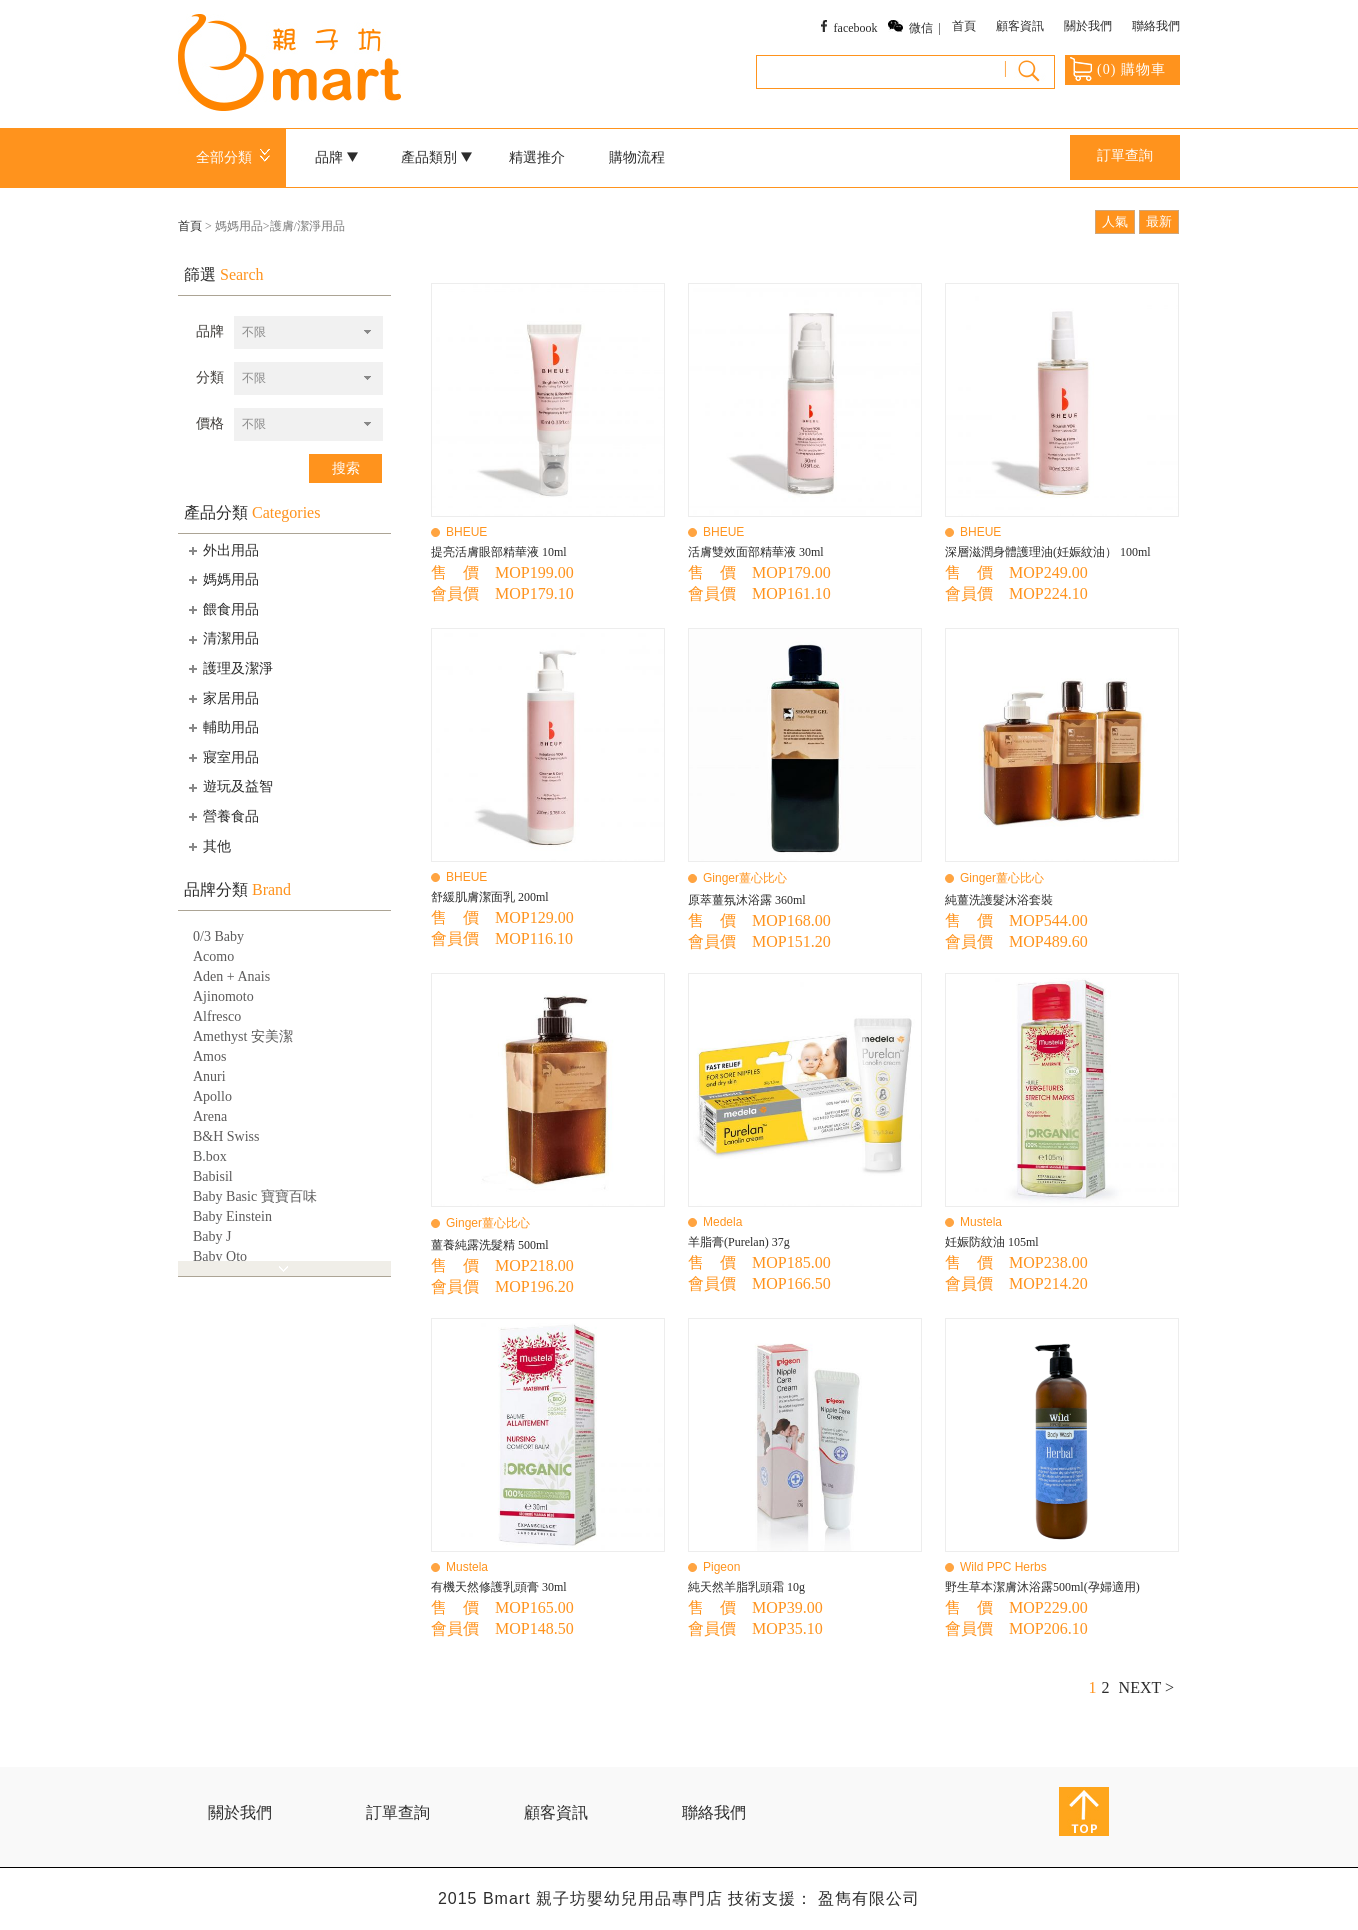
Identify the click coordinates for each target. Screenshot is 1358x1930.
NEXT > (1146, 1687)
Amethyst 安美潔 (243, 1036)
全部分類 (236, 157)
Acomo (213, 956)
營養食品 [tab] (222, 816)
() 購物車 (1118, 69)
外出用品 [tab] (222, 550)
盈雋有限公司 (869, 1898)
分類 (210, 377)
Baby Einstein (232, 1216)
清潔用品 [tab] (222, 639)
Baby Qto (220, 1256)
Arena (210, 1116)
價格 (210, 423)
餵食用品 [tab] (222, 609)
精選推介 (537, 157)
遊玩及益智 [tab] (229, 787)
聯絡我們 (1156, 26)
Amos (209, 1056)
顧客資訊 (1020, 26)
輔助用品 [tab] (222, 727)
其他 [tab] (208, 846)
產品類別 (437, 157)
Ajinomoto (223, 996)
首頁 (964, 26)
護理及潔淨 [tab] (229, 668)
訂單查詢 (1125, 155)
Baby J (212, 1236)
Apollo (212, 1096)
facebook (856, 28)
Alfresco (217, 1016)
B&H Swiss (226, 1136)
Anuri (209, 1076)
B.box (210, 1156)
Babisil (213, 1176)
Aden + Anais (231, 976)
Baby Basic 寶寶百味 (255, 1196)
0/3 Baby (218, 936)
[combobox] (308, 332)
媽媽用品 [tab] (222, 579)
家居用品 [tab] (222, 698)
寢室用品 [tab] (222, 757)
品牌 (337, 157)
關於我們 (1088, 26)
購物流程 (637, 157)
